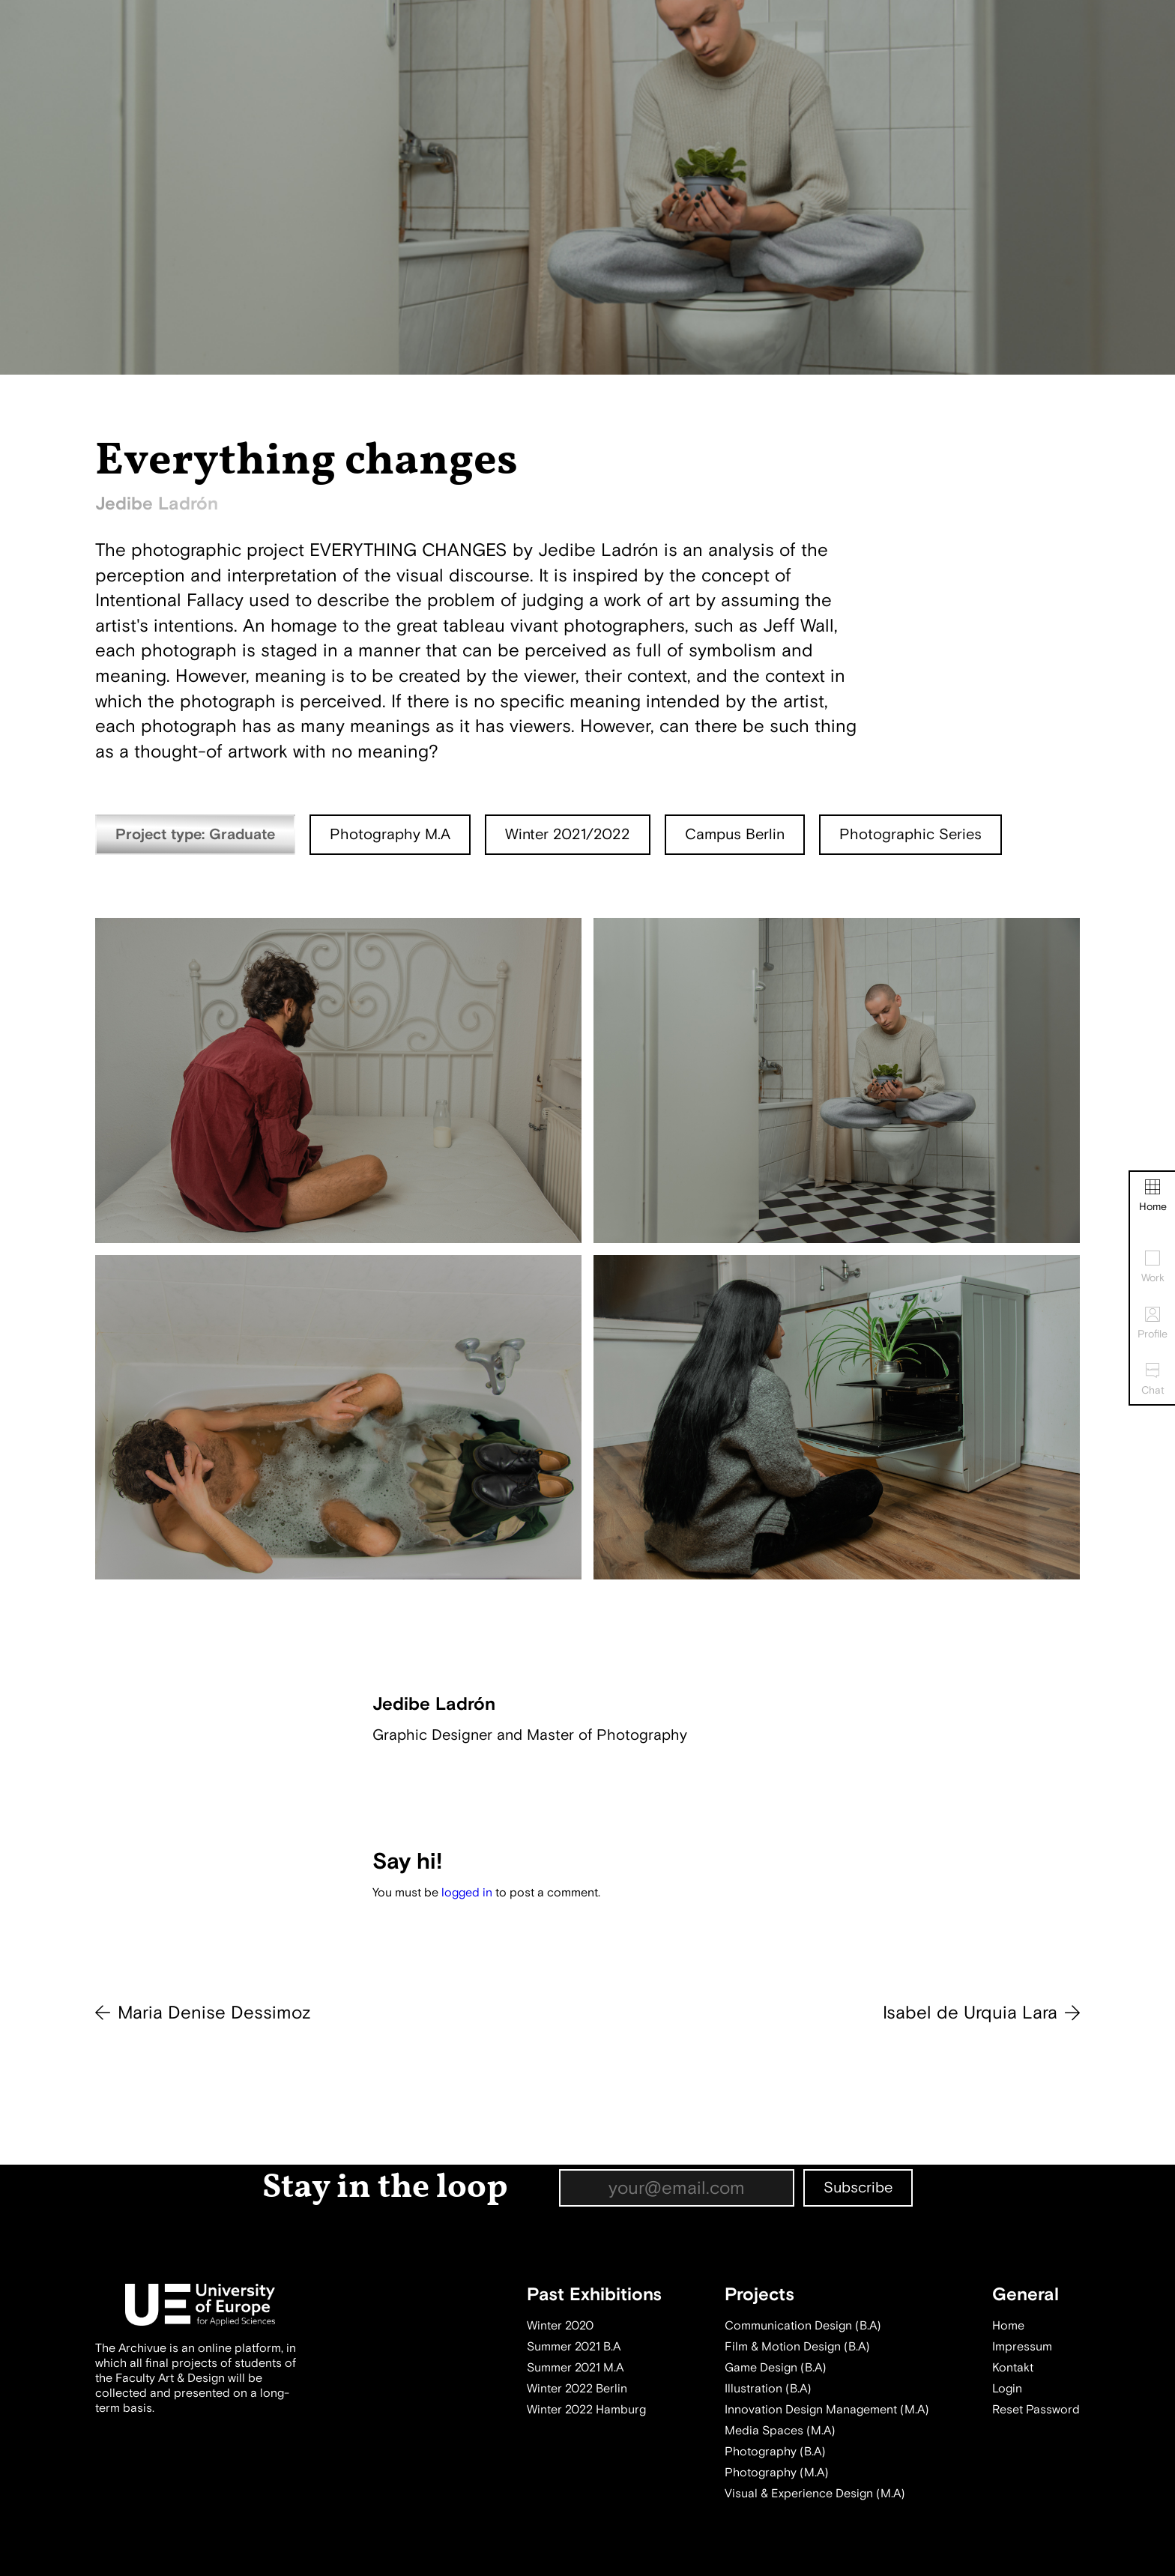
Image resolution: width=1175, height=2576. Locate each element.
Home (1153, 1196)
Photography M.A (390, 834)
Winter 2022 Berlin (577, 2388)
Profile (1153, 1323)
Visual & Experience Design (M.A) (815, 2493)
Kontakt (1012, 2367)
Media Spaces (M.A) (780, 2430)
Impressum (1022, 2346)
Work (1153, 1267)
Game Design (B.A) (776, 2367)
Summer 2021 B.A (573, 2346)
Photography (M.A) (777, 2472)
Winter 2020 (560, 2325)
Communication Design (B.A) (803, 2325)
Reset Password (1036, 2409)
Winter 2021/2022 (567, 834)
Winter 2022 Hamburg (586, 2409)
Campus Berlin (735, 834)
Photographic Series (910, 834)
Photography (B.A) (775, 2451)
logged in (466, 1892)
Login (1007, 2388)
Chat (1153, 1380)
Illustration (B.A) (768, 2388)
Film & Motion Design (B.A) (797, 2346)
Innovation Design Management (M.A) (827, 2409)
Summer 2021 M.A (575, 2367)
